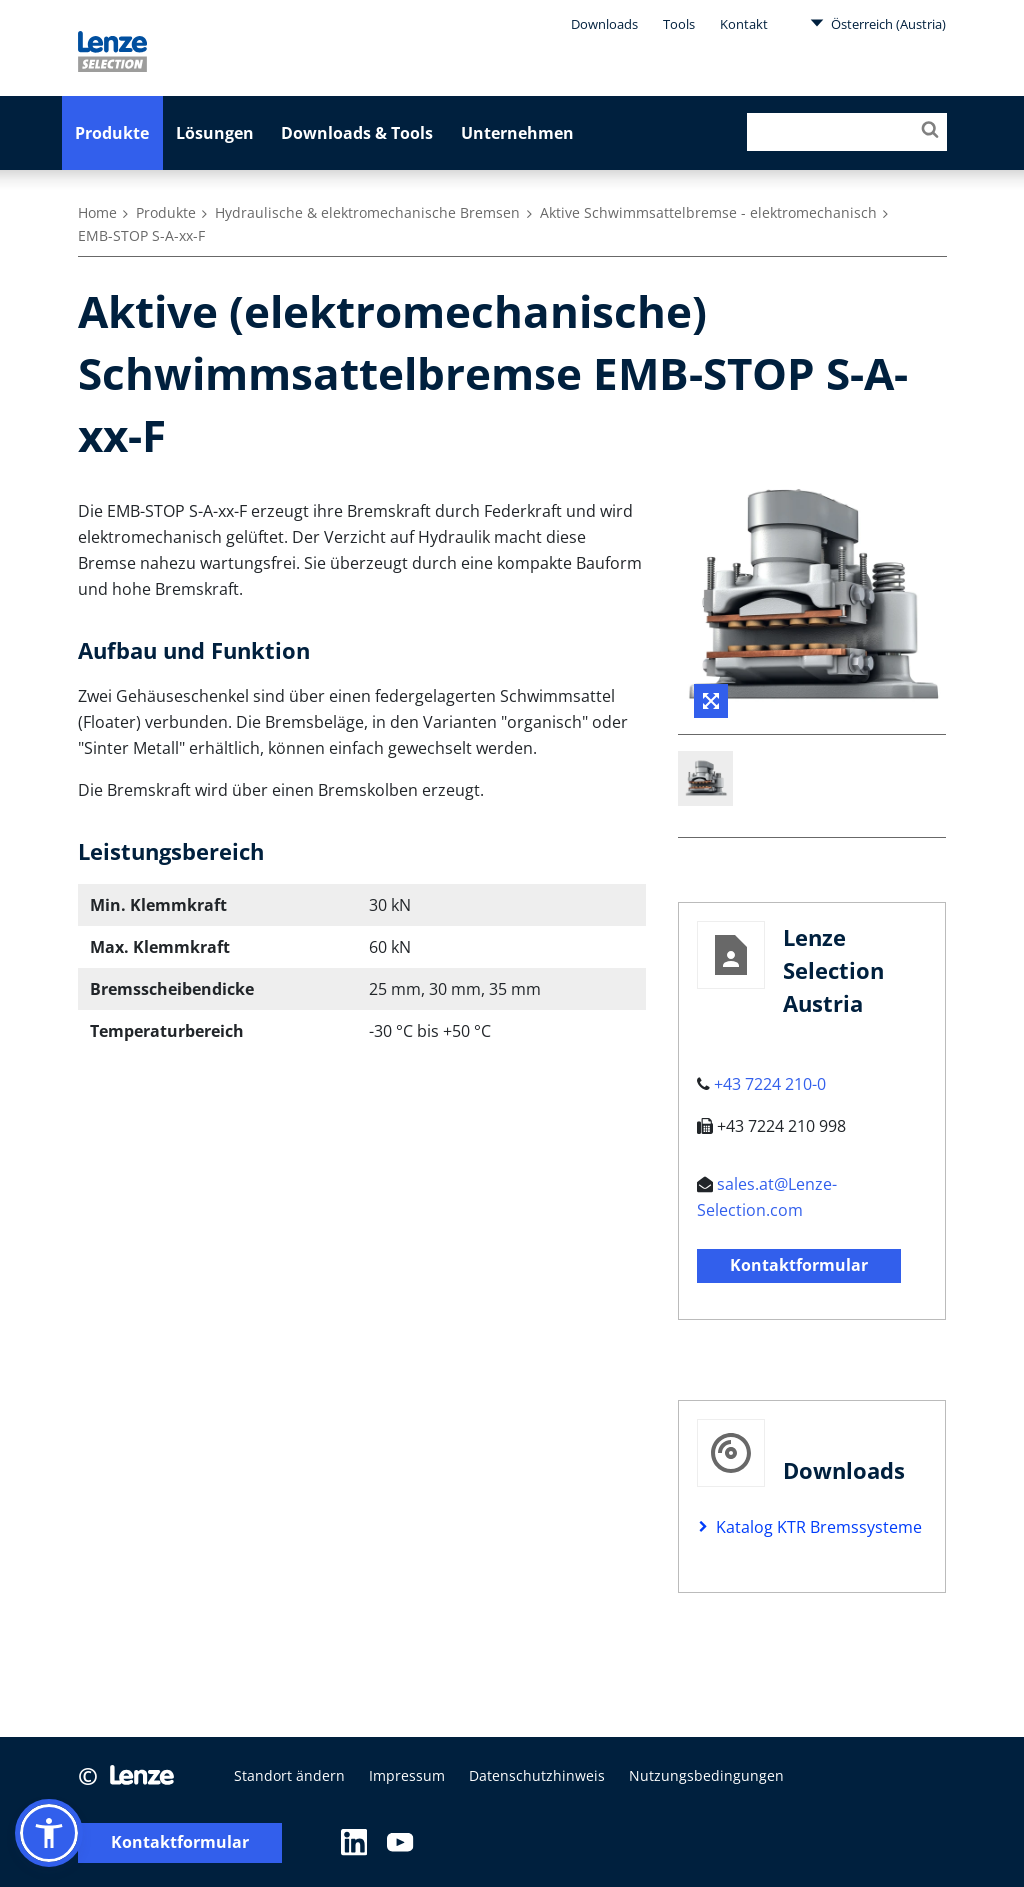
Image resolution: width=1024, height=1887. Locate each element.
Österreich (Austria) (878, 23)
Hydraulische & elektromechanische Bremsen (367, 212)
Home (97, 212)
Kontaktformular (799, 1265)
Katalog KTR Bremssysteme (819, 1527)
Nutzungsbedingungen (706, 1775)
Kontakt (744, 24)
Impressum (407, 1775)
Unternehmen (517, 133)
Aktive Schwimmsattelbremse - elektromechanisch (708, 212)
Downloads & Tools (357, 133)
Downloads (604, 24)
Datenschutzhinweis (537, 1775)
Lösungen (215, 133)
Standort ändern (289, 1775)
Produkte (112, 133)
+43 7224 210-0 (770, 1084)
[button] (49, 1833)
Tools (679, 24)
